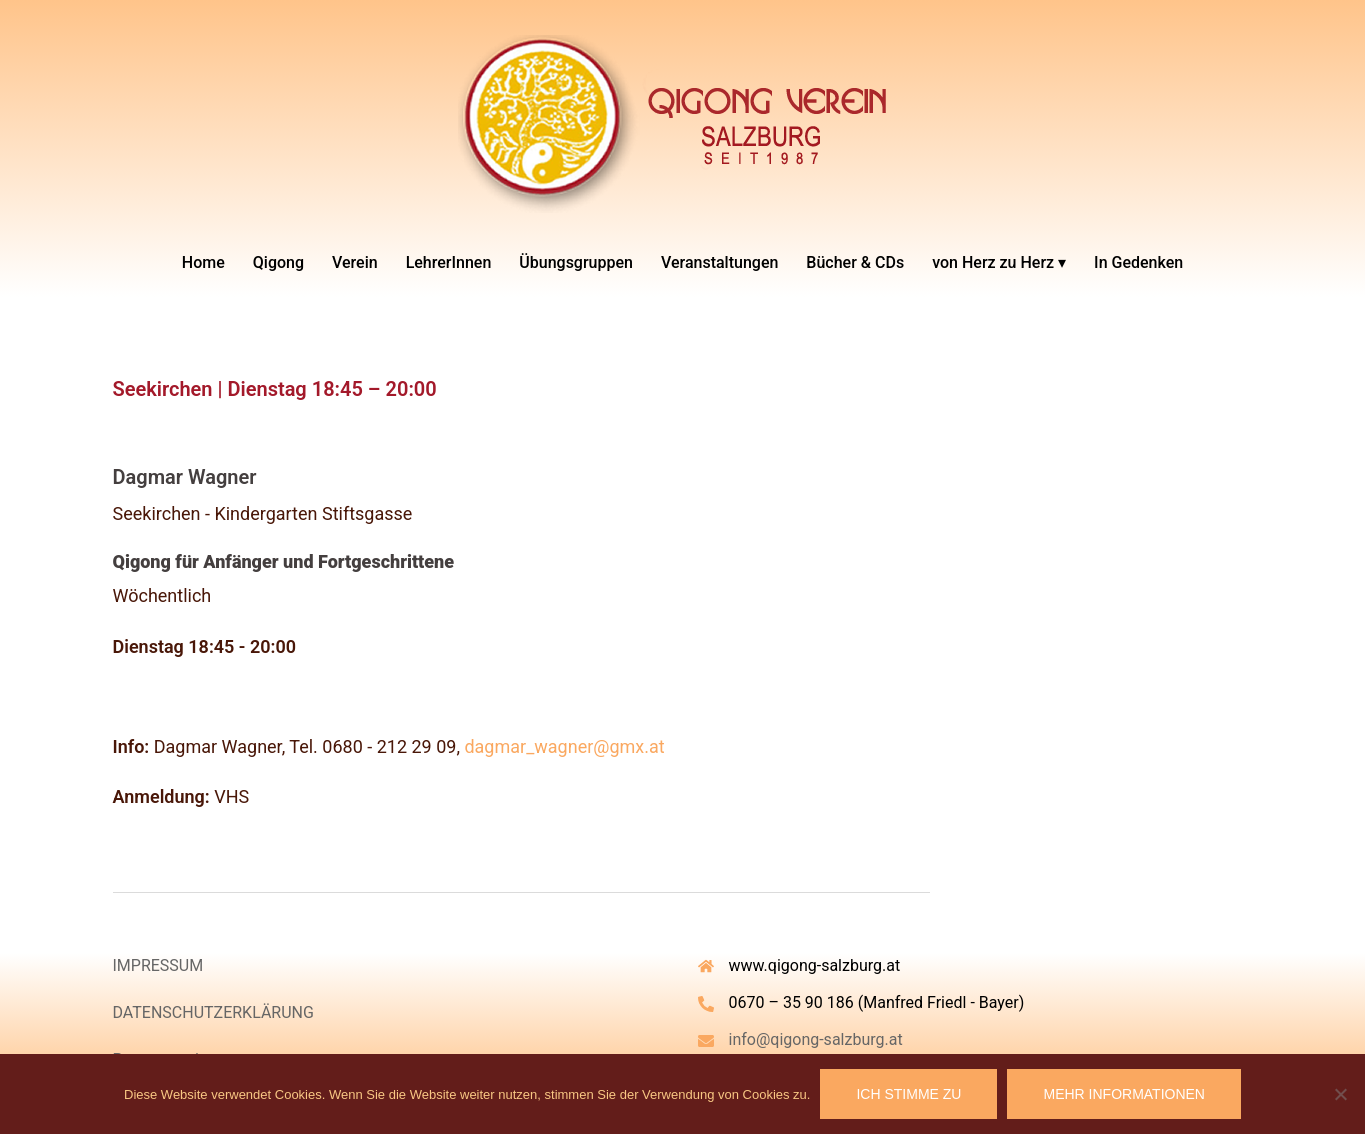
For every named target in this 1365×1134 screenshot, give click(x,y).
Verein (355, 262)
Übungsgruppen (576, 262)
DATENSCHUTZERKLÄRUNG (213, 1012)
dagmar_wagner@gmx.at (564, 746)
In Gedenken (1138, 262)
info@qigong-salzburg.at (816, 1039)
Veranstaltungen (719, 262)
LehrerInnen (449, 262)
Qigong (278, 262)
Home (203, 262)
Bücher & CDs (855, 262)
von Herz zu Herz (993, 262)
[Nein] (1340, 1094)
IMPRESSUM (158, 965)
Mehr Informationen (1124, 1094)
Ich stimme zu (908, 1094)
